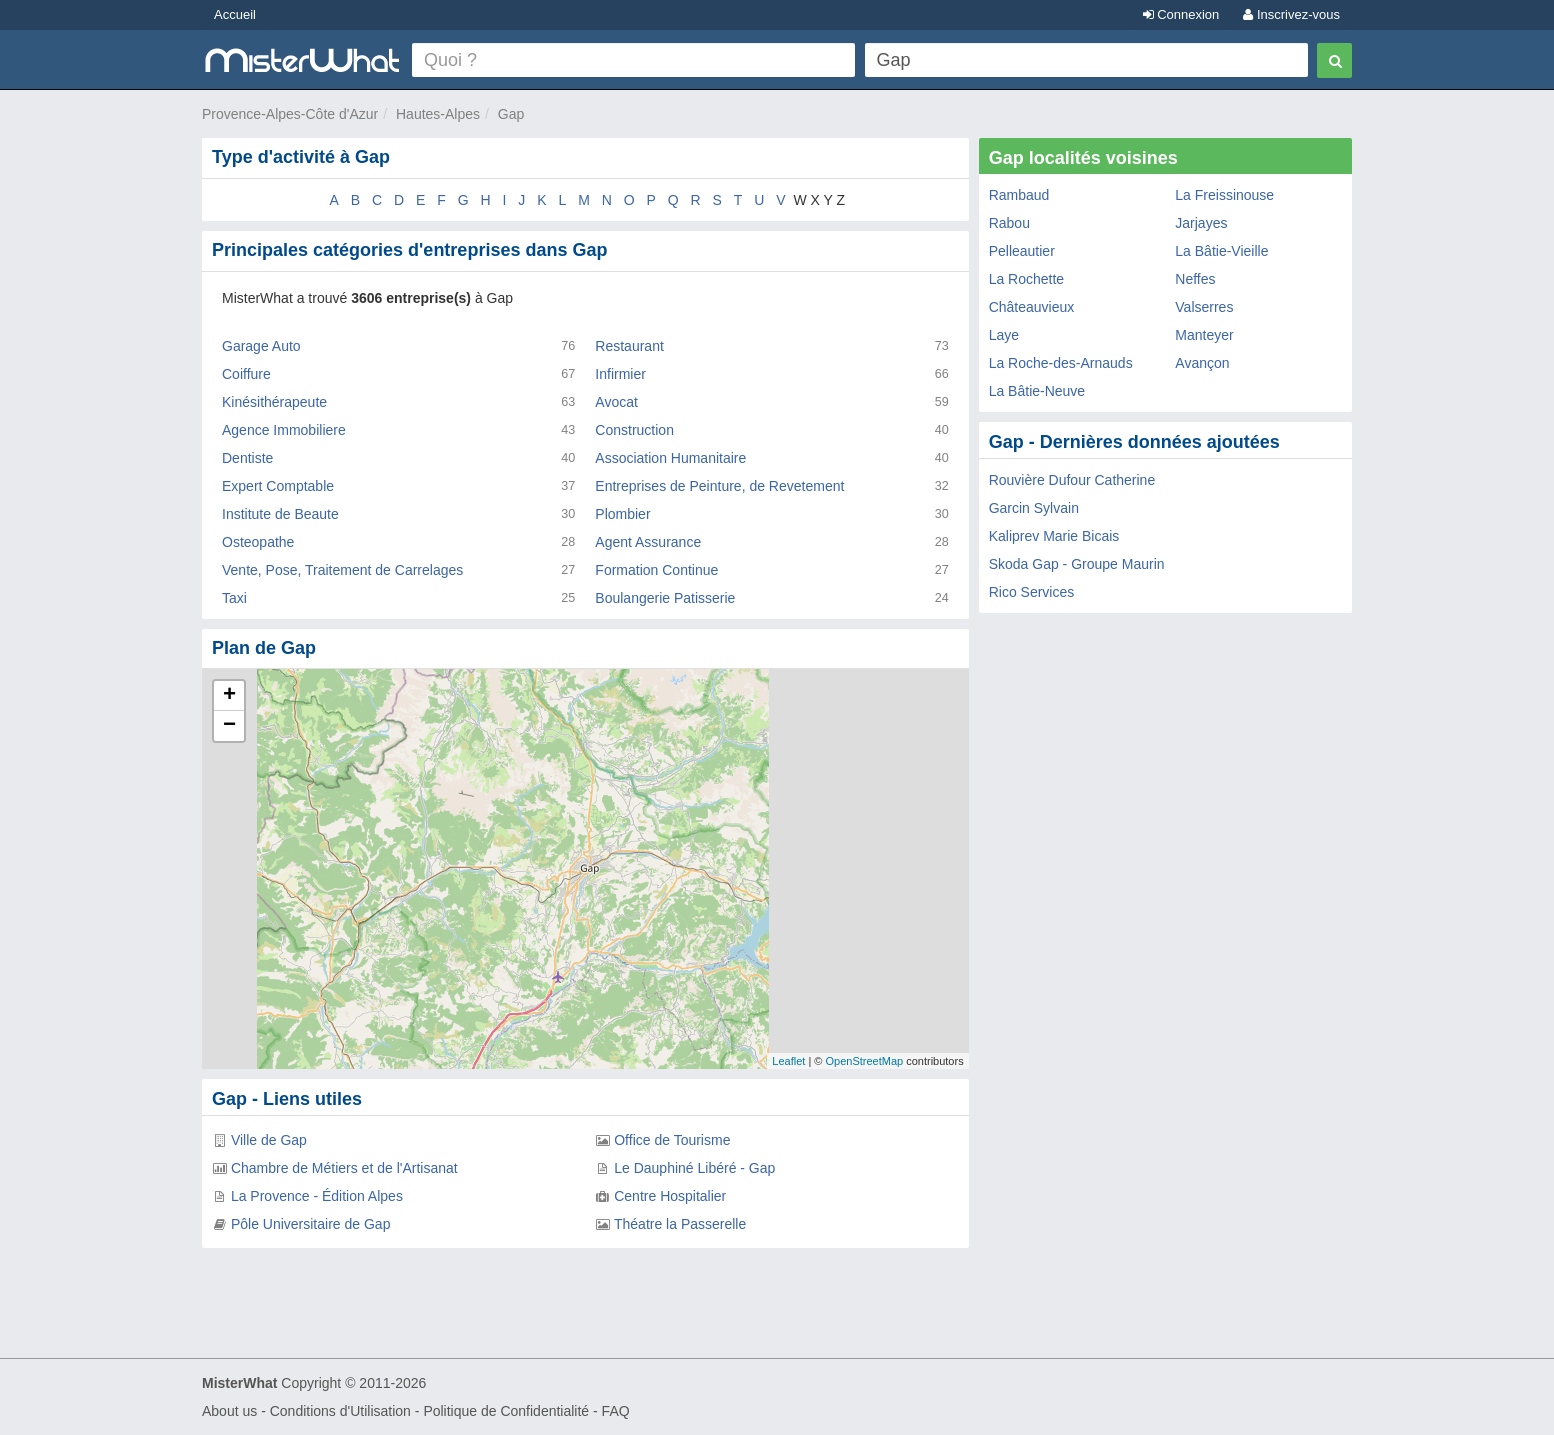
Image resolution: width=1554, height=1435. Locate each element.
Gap (511, 114)
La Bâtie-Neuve (1037, 391)
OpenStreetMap (864, 1061)
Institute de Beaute (280, 514)
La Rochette (1027, 279)
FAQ (616, 1411)
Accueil (235, 14)
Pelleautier (1022, 251)
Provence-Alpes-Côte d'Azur (290, 114)
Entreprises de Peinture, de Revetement (719, 486)
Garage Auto (261, 346)
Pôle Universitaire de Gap (311, 1224)
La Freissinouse (1224, 195)
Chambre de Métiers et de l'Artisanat (344, 1168)
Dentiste (247, 458)
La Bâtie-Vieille (1221, 251)
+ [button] (229, 696)
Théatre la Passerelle (680, 1224)
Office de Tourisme (672, 1140)
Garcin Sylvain (1034, 508)
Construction (634, 430)
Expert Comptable (278, 486)
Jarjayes (1201, 223)
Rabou (1009, 223)
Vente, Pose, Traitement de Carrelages (342, 570)
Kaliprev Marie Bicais (1054, 536)
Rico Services (1032, 592)
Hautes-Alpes (438, 114)
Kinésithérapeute (274, 402)
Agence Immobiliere (284, 430)
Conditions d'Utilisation (340, 1411)
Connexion (1181, 14)
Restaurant (629, 346)
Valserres (1204, 307)
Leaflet (788, 1061)
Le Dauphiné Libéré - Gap (694, 1168)
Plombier (622, 514)
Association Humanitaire (670, 458)
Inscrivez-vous (1291, 14)
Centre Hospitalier (670, 1196)
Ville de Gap (269, 1140)
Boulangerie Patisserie (665, 598)
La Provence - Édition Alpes (317, 1196)
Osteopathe (258, 542)
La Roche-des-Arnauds (1061, 363)
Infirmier (620, 374)
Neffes (1195, 279)
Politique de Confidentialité (506, 1411)
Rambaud (1019, 195)
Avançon (1202, 363)
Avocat (616, 402)
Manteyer (1204, 335)
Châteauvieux (1032, 307)
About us (229, 1411)
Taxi (234, 598)
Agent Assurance (648, 542)
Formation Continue (656, 570)
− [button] (229, 726)
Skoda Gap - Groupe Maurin (1077, 564)
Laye (1004, 335)
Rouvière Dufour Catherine (1072, 480)
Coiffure (246, 374)
